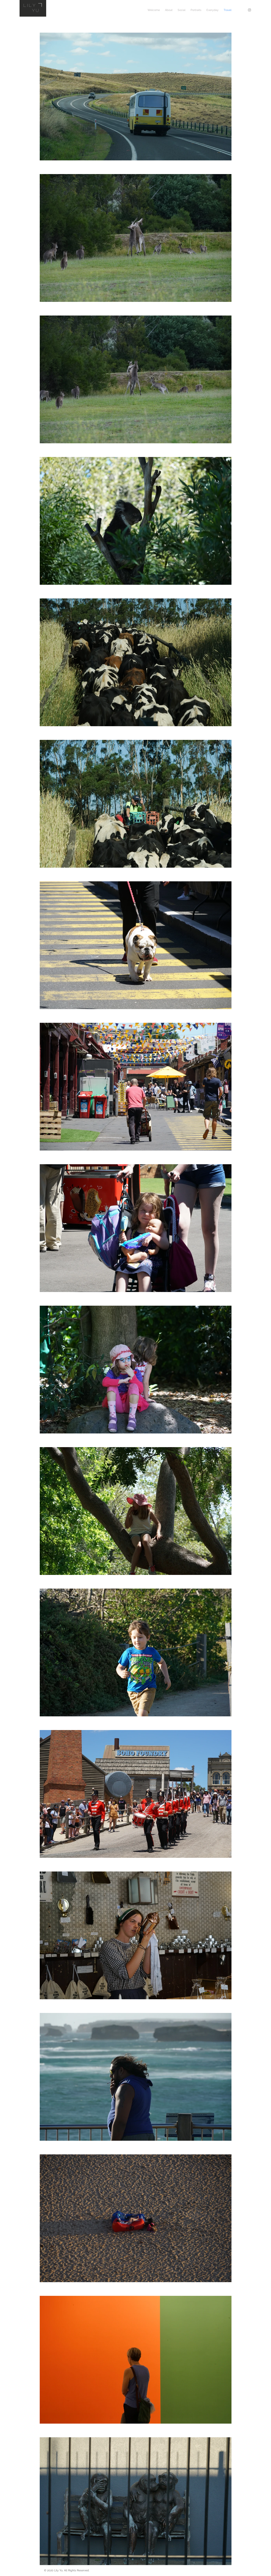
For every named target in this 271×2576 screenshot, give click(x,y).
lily (29, 5)
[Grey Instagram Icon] (249, 10)
